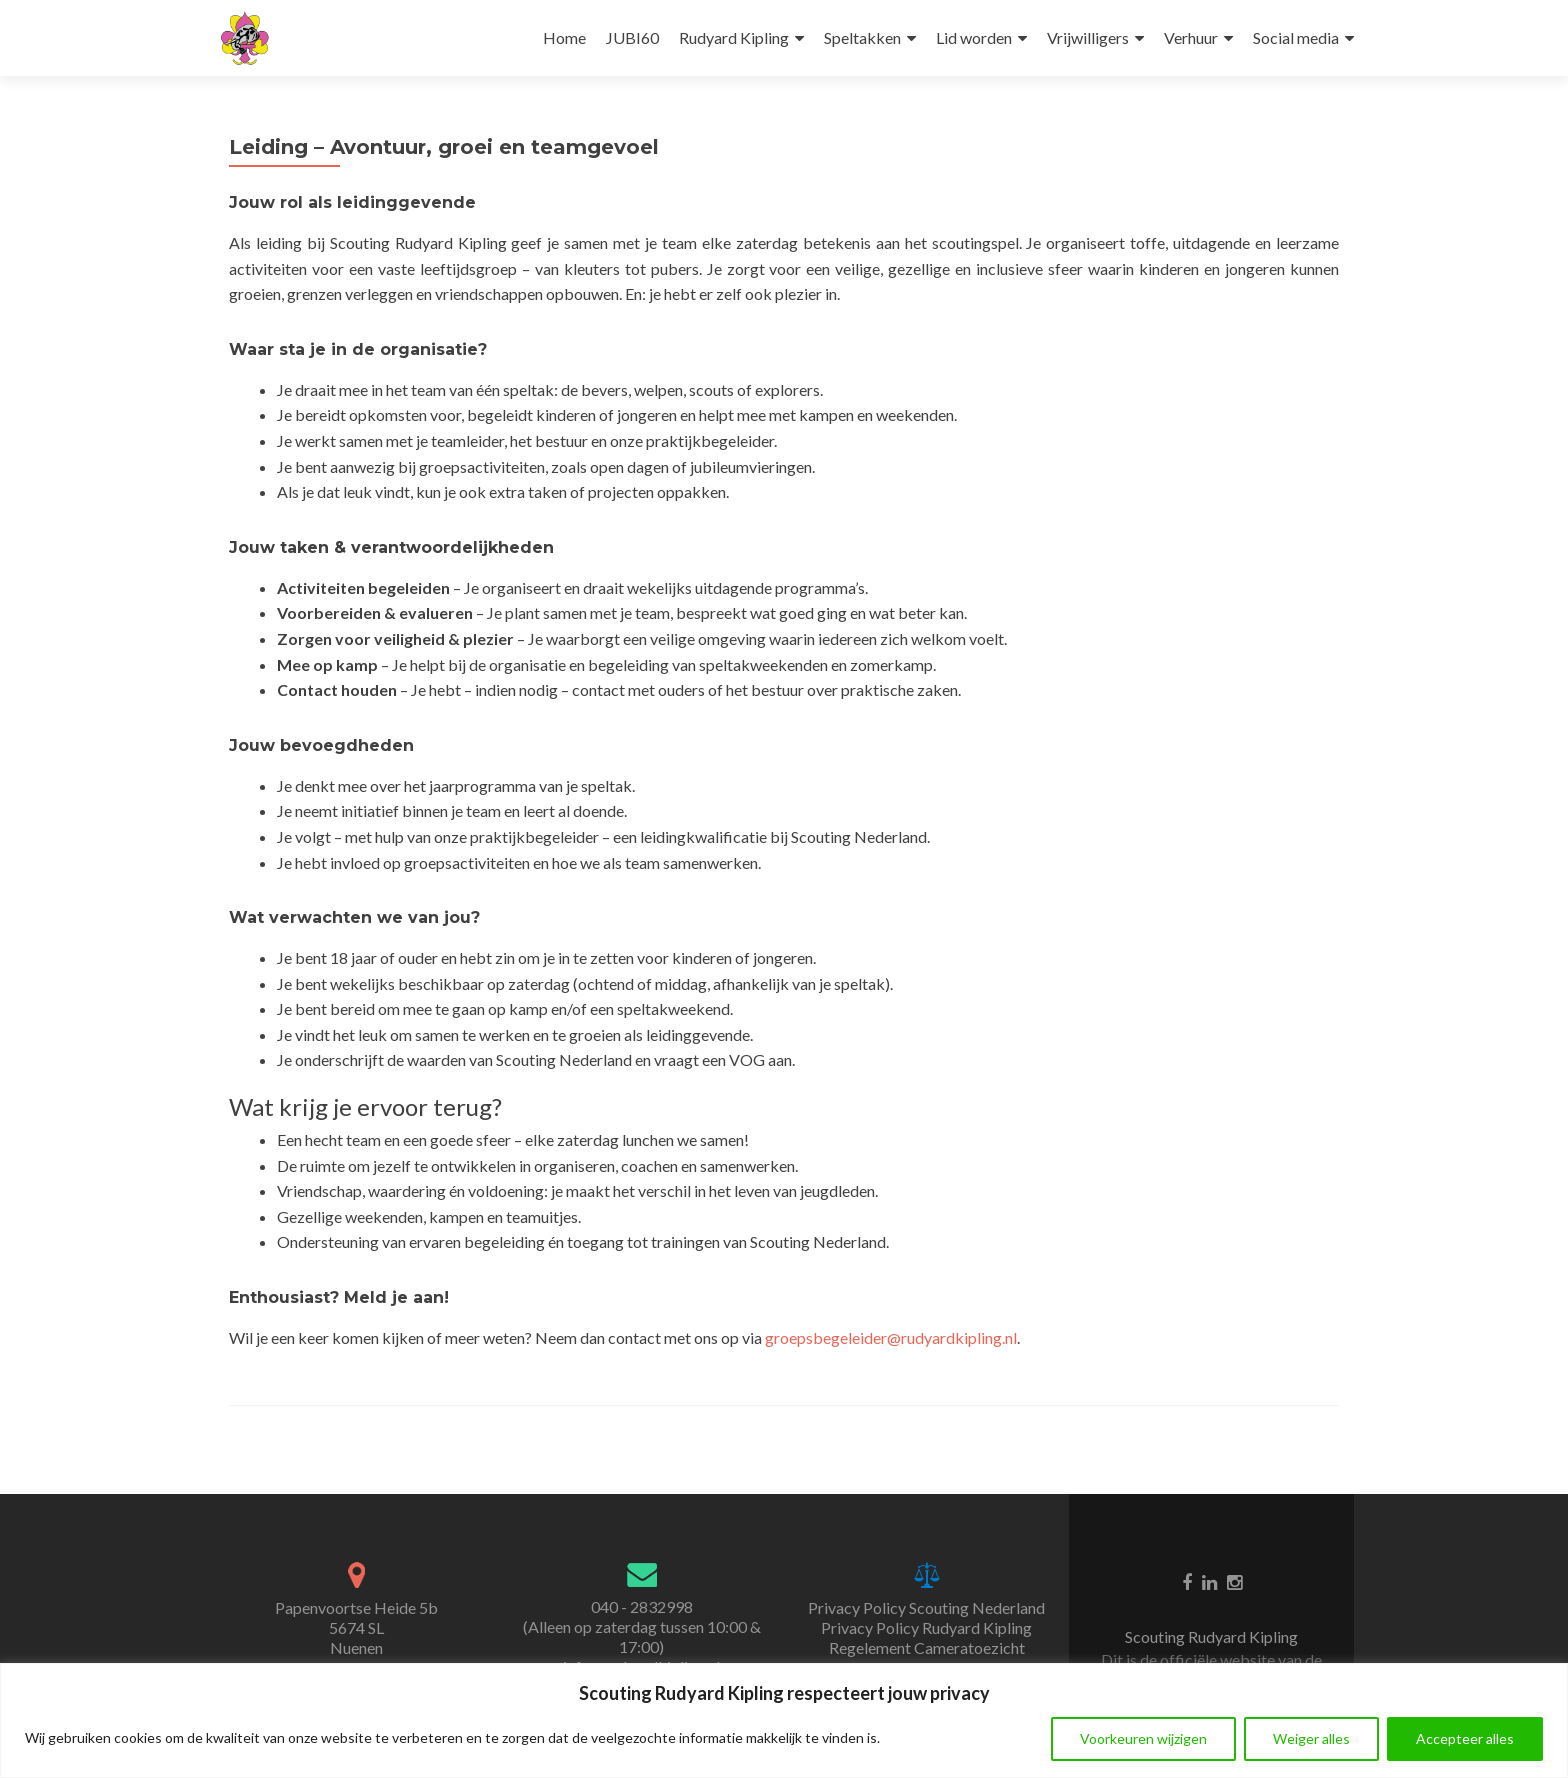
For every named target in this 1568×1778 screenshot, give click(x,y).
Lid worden (974, 37)
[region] (784, 1720)
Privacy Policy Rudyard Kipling (926, 1627)
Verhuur (1191, 37)
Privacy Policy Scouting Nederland (926, 1607)
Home (564, 37)
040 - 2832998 (642, 1606)
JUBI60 (632, 37)
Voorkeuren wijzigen (1143, 1738)
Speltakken (862, 37)
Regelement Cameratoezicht (927, 1647)
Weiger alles (1311, 1738)
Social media (1296, 37)
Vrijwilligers (1088, 37)
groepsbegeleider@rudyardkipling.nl (891, 1337)
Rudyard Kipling (734, 37)
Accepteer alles (1465, 1738)
